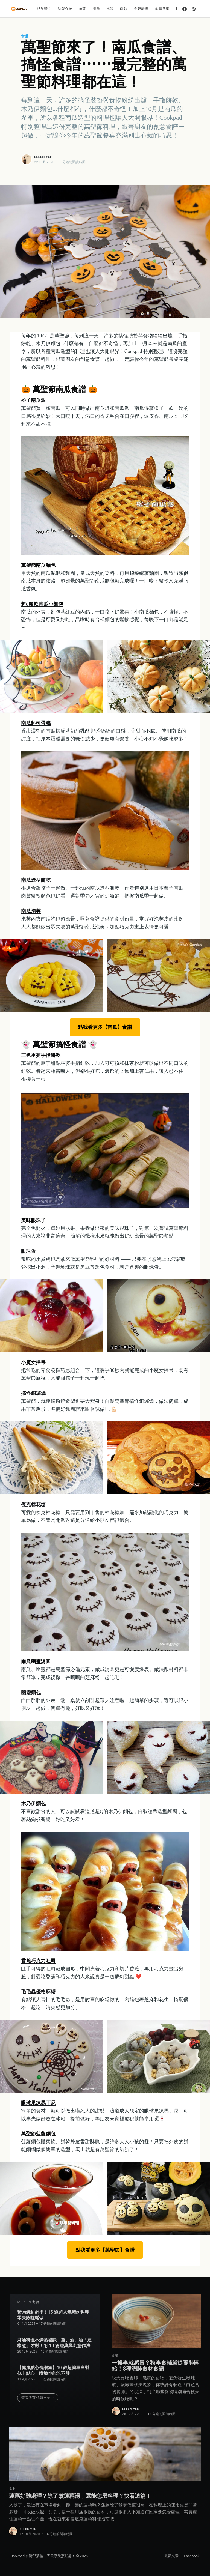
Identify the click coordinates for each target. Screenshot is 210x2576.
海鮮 (96, 9)
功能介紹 (65, 9)
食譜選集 (162, 9)
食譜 (24, 36)
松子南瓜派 (33, 400)
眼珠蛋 (28, 1251)
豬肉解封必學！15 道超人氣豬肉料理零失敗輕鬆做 (53, 2312)
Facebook (191, 2556)
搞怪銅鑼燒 (33, 1393)
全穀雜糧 (141, 9)
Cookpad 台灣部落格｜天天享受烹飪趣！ (42, 2556)
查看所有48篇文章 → (38, 2395)
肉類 (123, 9)
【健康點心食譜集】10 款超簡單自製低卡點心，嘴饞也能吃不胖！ (53, 2368)
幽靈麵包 (31, 1692)
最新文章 (171, 2556)
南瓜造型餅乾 (36, 880)
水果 (109, 9)
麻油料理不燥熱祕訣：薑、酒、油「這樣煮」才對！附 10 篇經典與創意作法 (54, 2340)
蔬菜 (82, 9)
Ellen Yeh (43, 157)
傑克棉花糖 (33, 1504)
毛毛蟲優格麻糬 (38, 1991)
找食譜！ (44, 9)
